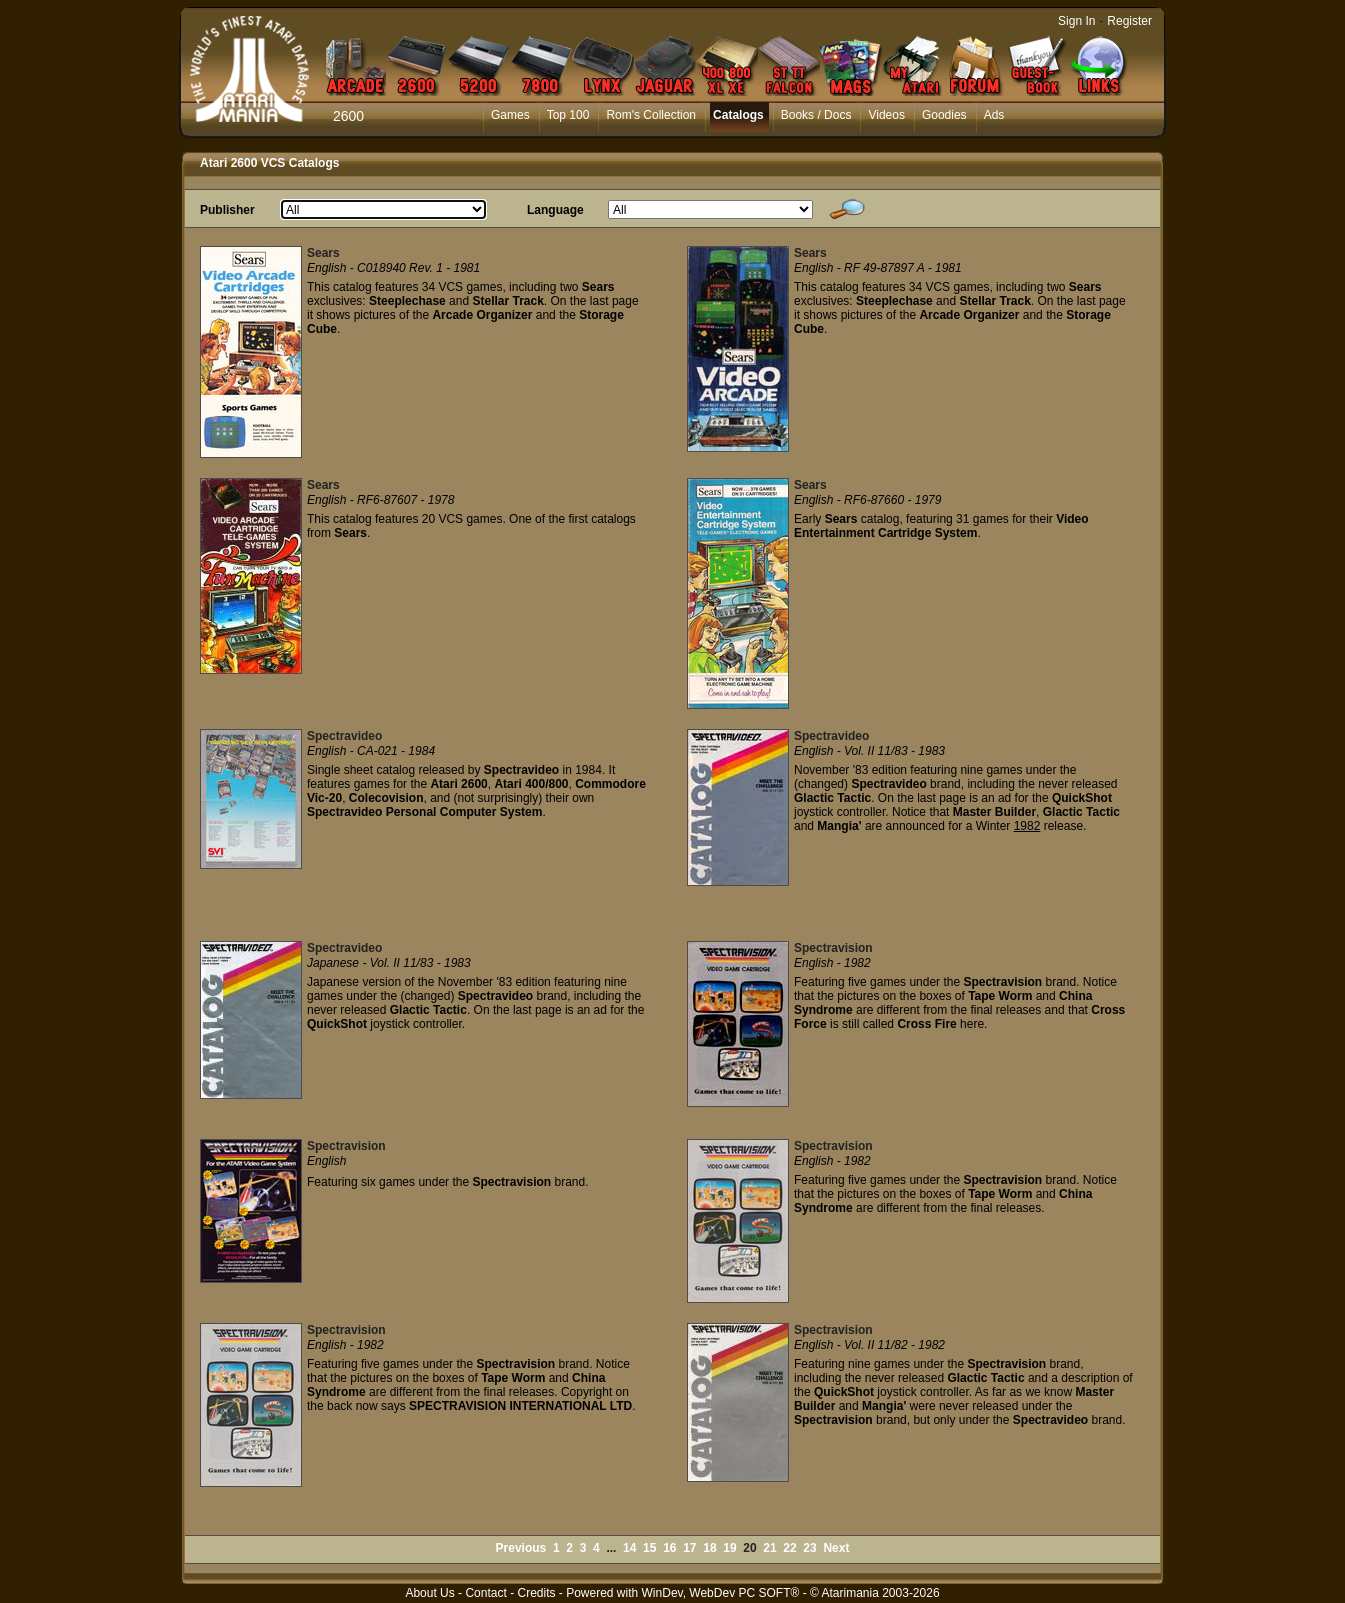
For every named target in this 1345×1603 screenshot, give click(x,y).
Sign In (1076, 21)
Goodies (944, 115)
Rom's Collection (651, 115)
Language (555, 210)
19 (729, 1548)
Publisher (227, 210)
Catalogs (738, 115)
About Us (429, 1593)
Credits (536, 1593)
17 (689, 1548)
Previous (521, 1548)
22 (789, 1548)
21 (769, 1548)
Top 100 (568, 115)
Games (510, 115)
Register (1129, 21)
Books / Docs (816, 115)
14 (629, 1548)
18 (709, 1548)
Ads (994, 115)
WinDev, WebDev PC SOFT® (721, 1593)
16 (669, 1548)
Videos (886, 115)
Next (836, 1548)
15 (649, 1548)
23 (809, 1548)
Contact (485, 1593)
